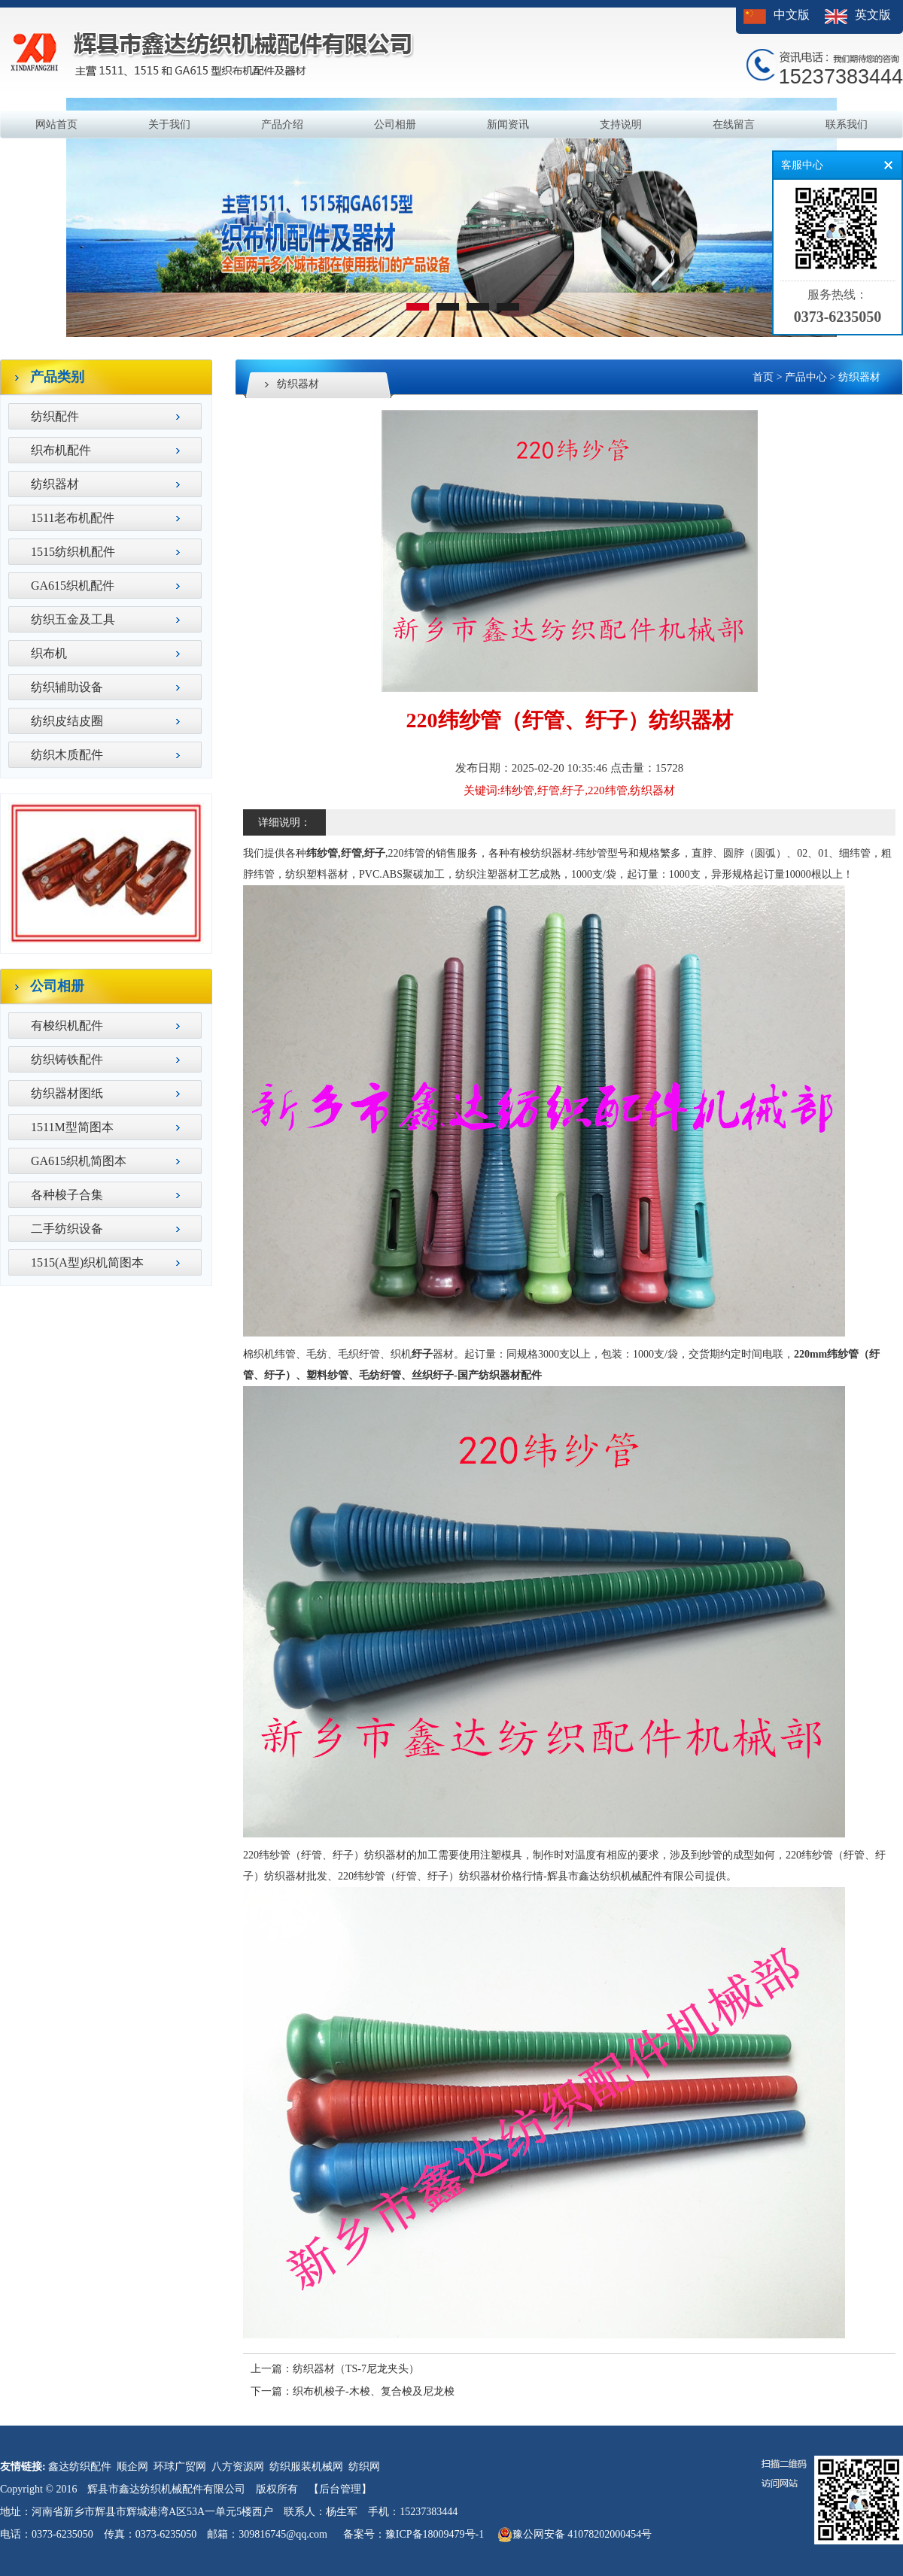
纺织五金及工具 (73, 619)
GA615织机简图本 (78, 1160)
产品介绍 (282, 124)
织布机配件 (61, 450)
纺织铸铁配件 (67, 1059)
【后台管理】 (340, 2489)
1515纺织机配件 (73, 551)
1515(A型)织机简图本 (87, 1262)
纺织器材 (55, 484)
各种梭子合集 (67, 1194)
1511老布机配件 (72, 517)
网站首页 (56, 124)
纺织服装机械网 (306, 2466)
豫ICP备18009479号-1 (434, 2534)
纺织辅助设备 (67, 687)
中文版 (792, 14)
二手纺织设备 (67, 1228)
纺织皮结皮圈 (67, 721)
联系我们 (846, 124)
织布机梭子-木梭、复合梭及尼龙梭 (374, 2391)
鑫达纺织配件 (79, 2466)
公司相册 (395, 124)
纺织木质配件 (67, 754)
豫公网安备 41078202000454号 (574, 2534)
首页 (763, 377)
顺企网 (132, 2466)
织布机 (49, 653)
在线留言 (734, 124)
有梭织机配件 (67, 1025)
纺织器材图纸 (67, 1093)
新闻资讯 (508, 124)
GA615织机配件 (72, 585)
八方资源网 (237, 2466)
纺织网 (364, 2466)
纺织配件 (55, 416)
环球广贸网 (180, 2466)
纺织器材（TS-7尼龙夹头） (356, 2368)
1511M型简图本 (72, 1127)
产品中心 (806, 377)
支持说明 (621, 124)
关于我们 (169, 124)
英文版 (873, 14)
